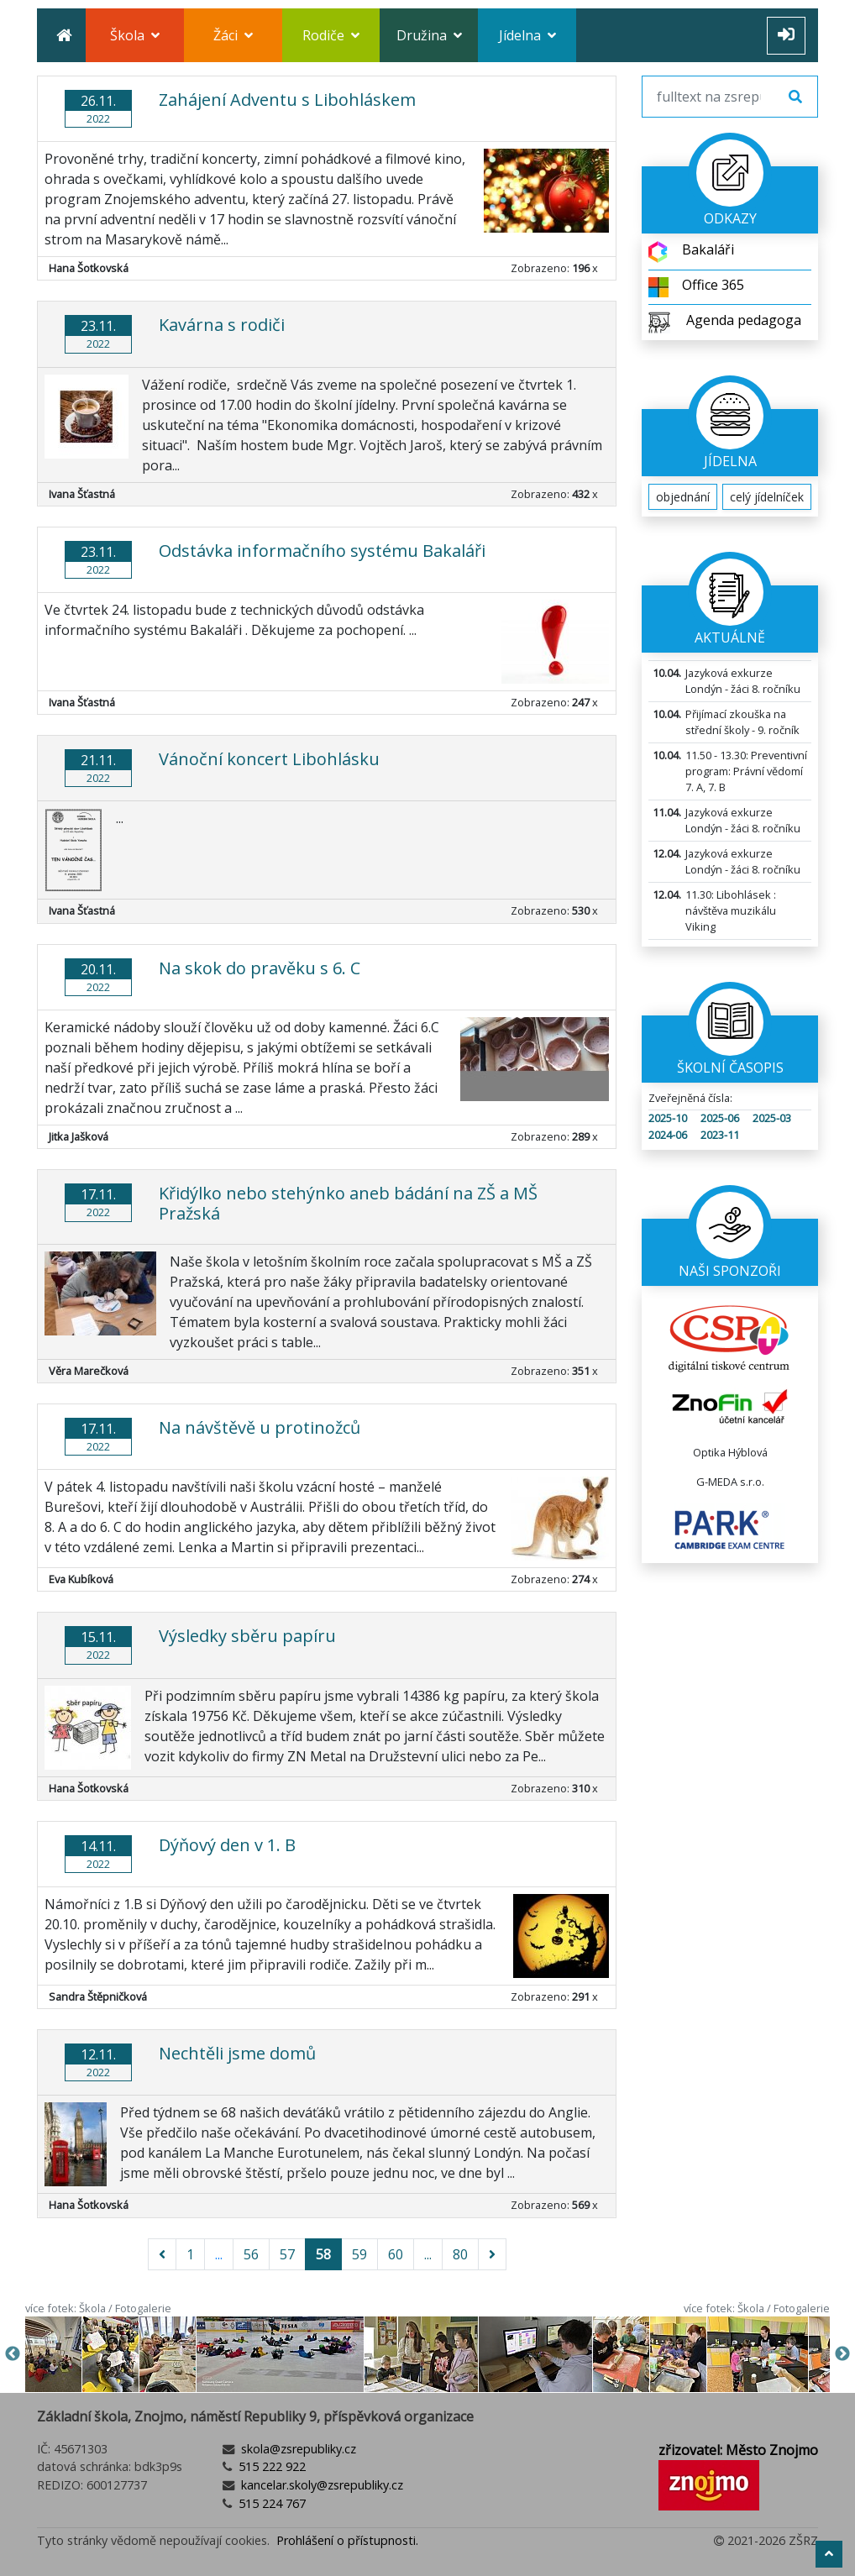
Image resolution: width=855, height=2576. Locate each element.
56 (251, 2254)
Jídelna (527, 35)
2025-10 (667, 1117)
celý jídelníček (767, 497)
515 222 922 (270, 2466)
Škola (135, 35)
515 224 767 (270, 2503)
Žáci (233, 35)
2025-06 (719, 1117)
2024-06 (667, 1134)
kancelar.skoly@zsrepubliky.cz (320, 2485)
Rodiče (330, 35)
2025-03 (772, 1117)
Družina (429, 35)
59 (359, 2254)
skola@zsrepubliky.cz (297, 2449)
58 (323, 2254)
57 (287, 2254)
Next (842, 2354)
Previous (12, 2354)
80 (460, 2254)
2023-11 (719, 1134)
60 (395, 2254)
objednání (683, 497)
